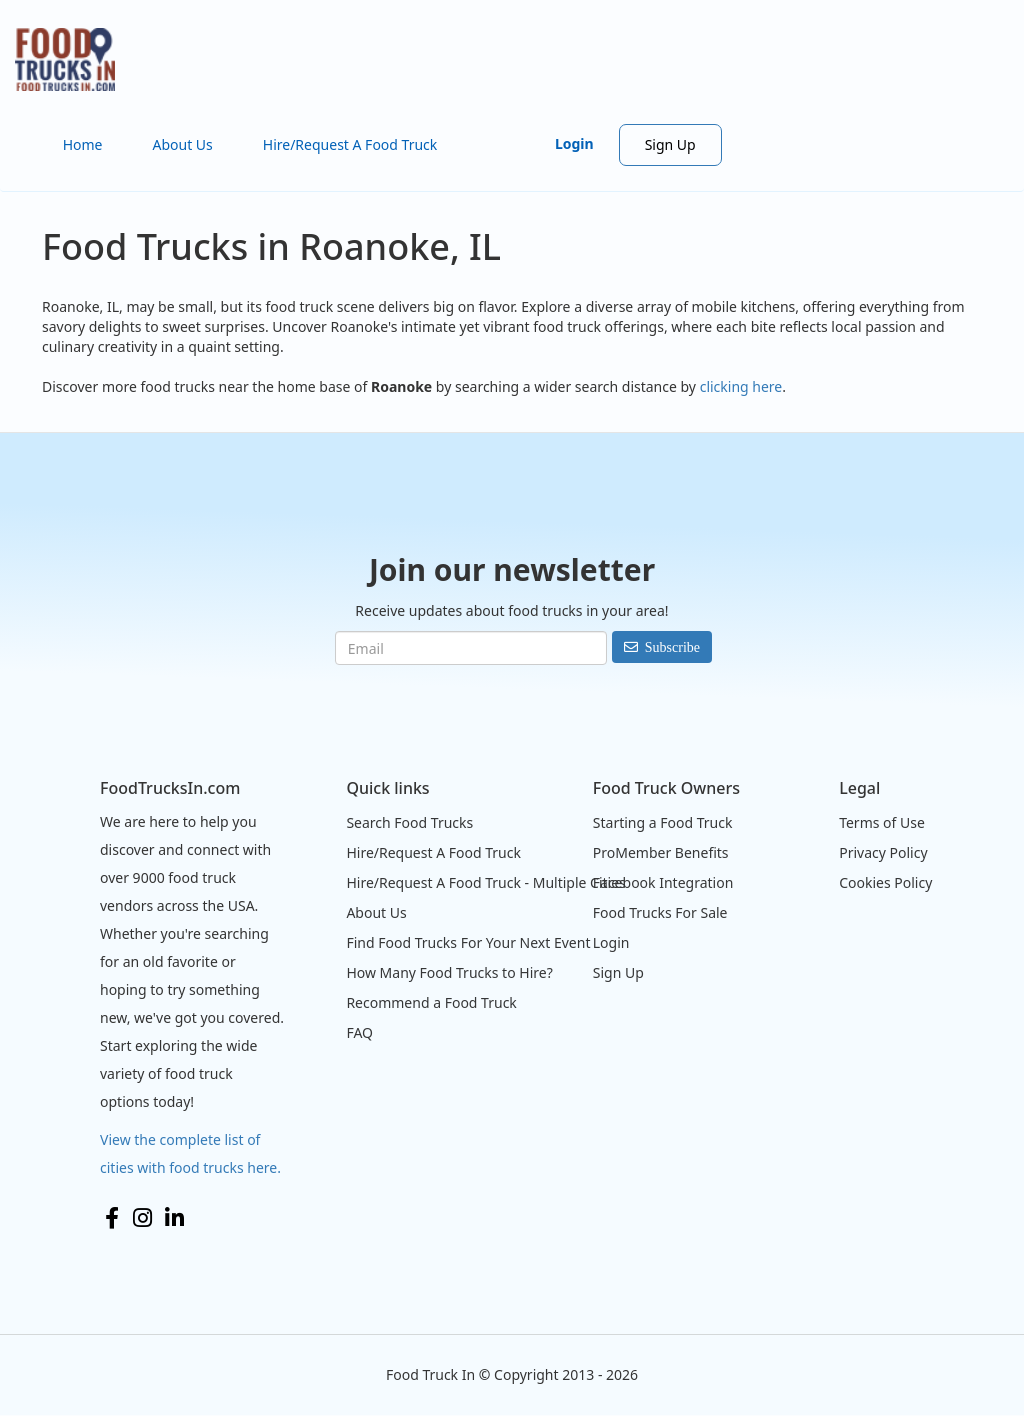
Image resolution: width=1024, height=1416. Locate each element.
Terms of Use (882, 822)
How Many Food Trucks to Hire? (449, 972)
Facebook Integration (663, 882)
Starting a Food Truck (663, 822)
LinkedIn (174, 1218)
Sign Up (670, 144)
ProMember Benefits (661, 852)
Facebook (112, 1218)
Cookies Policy (885, 882)
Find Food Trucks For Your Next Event (468, 942)
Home (83, 144)
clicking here (741, 386)
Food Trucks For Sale (660, 912)
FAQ (359, 1032)
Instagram (142, 1218)
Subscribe (672, 647)
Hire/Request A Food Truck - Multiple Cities (485, 882)
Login (574, 143)
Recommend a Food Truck (431, 1002)
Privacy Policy (883, 852)
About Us (182, 144)
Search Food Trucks (409, 822)
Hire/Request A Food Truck (350, 144)
